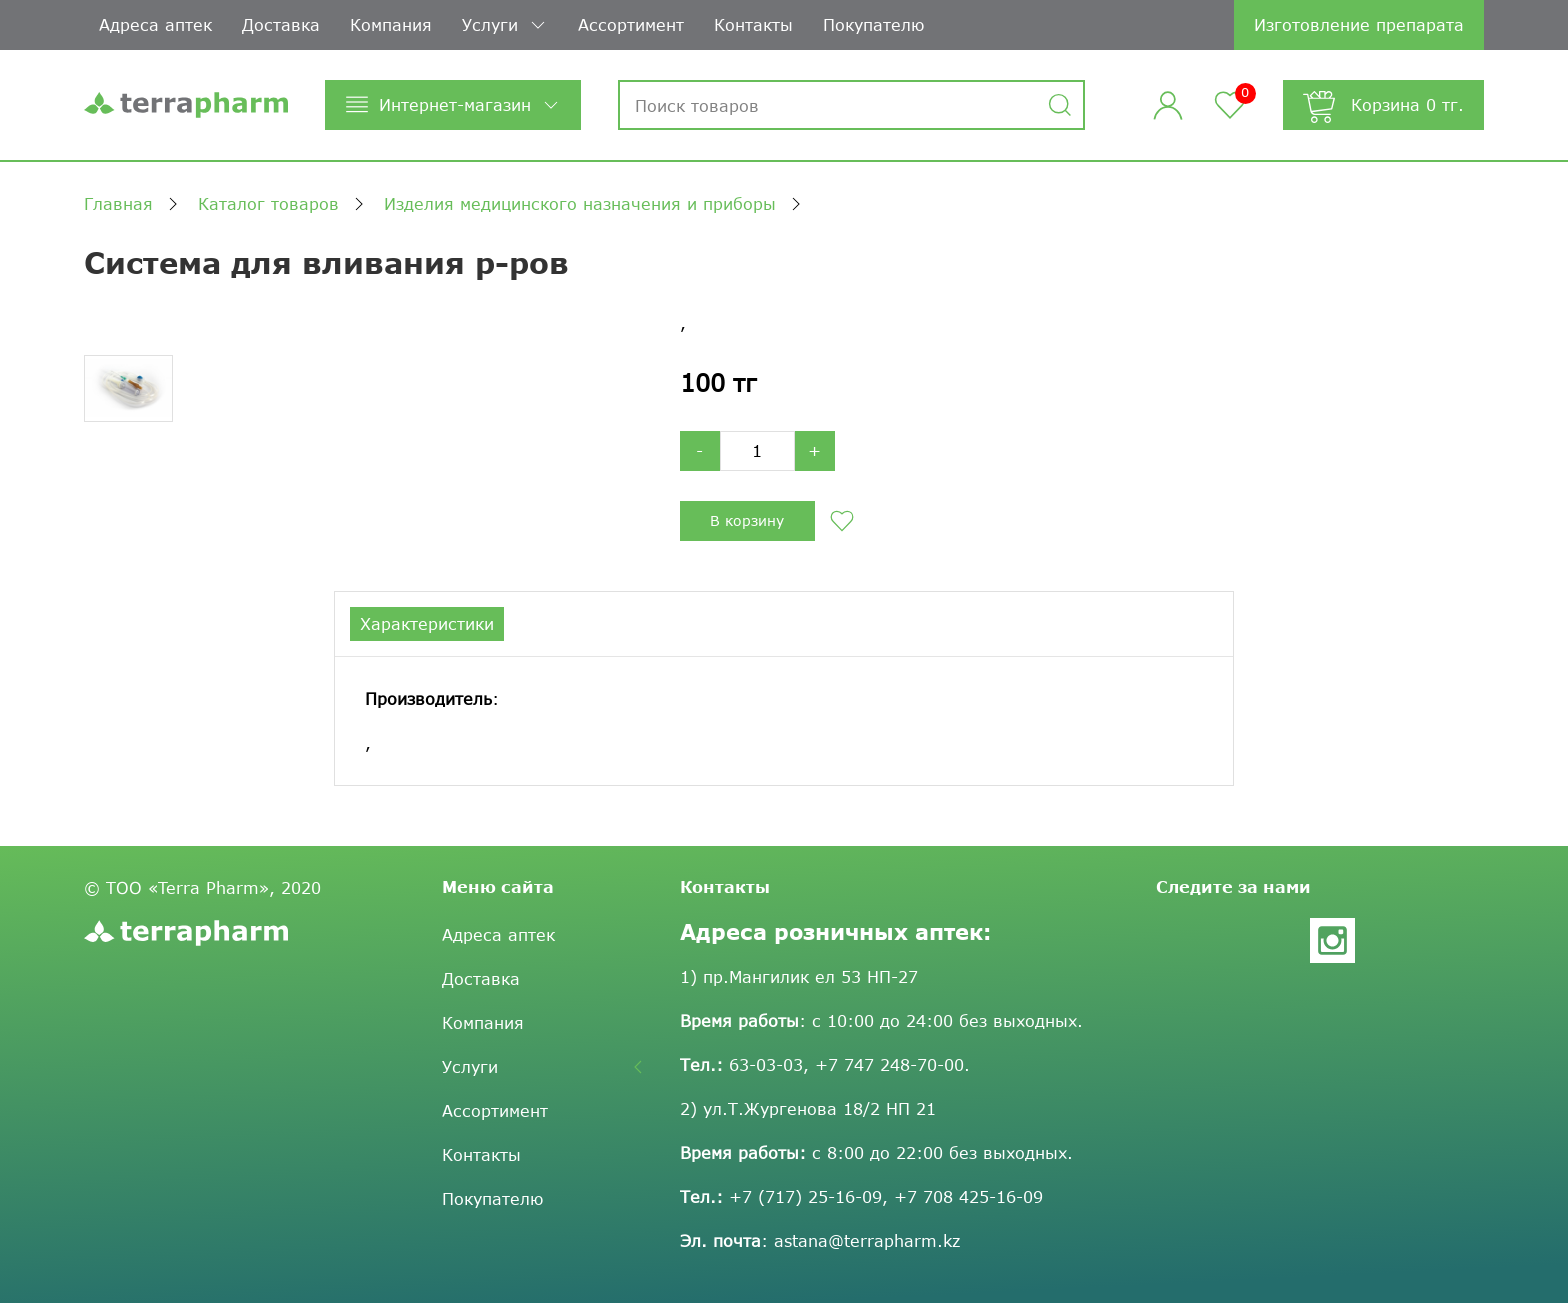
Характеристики (427, 623)
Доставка (281, 24)
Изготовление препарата (1359, 24)
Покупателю (873, 24)
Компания (391, 24)
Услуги (505, 25)
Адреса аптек (155, 24)
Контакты (753, 24)
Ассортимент (631, 24)
